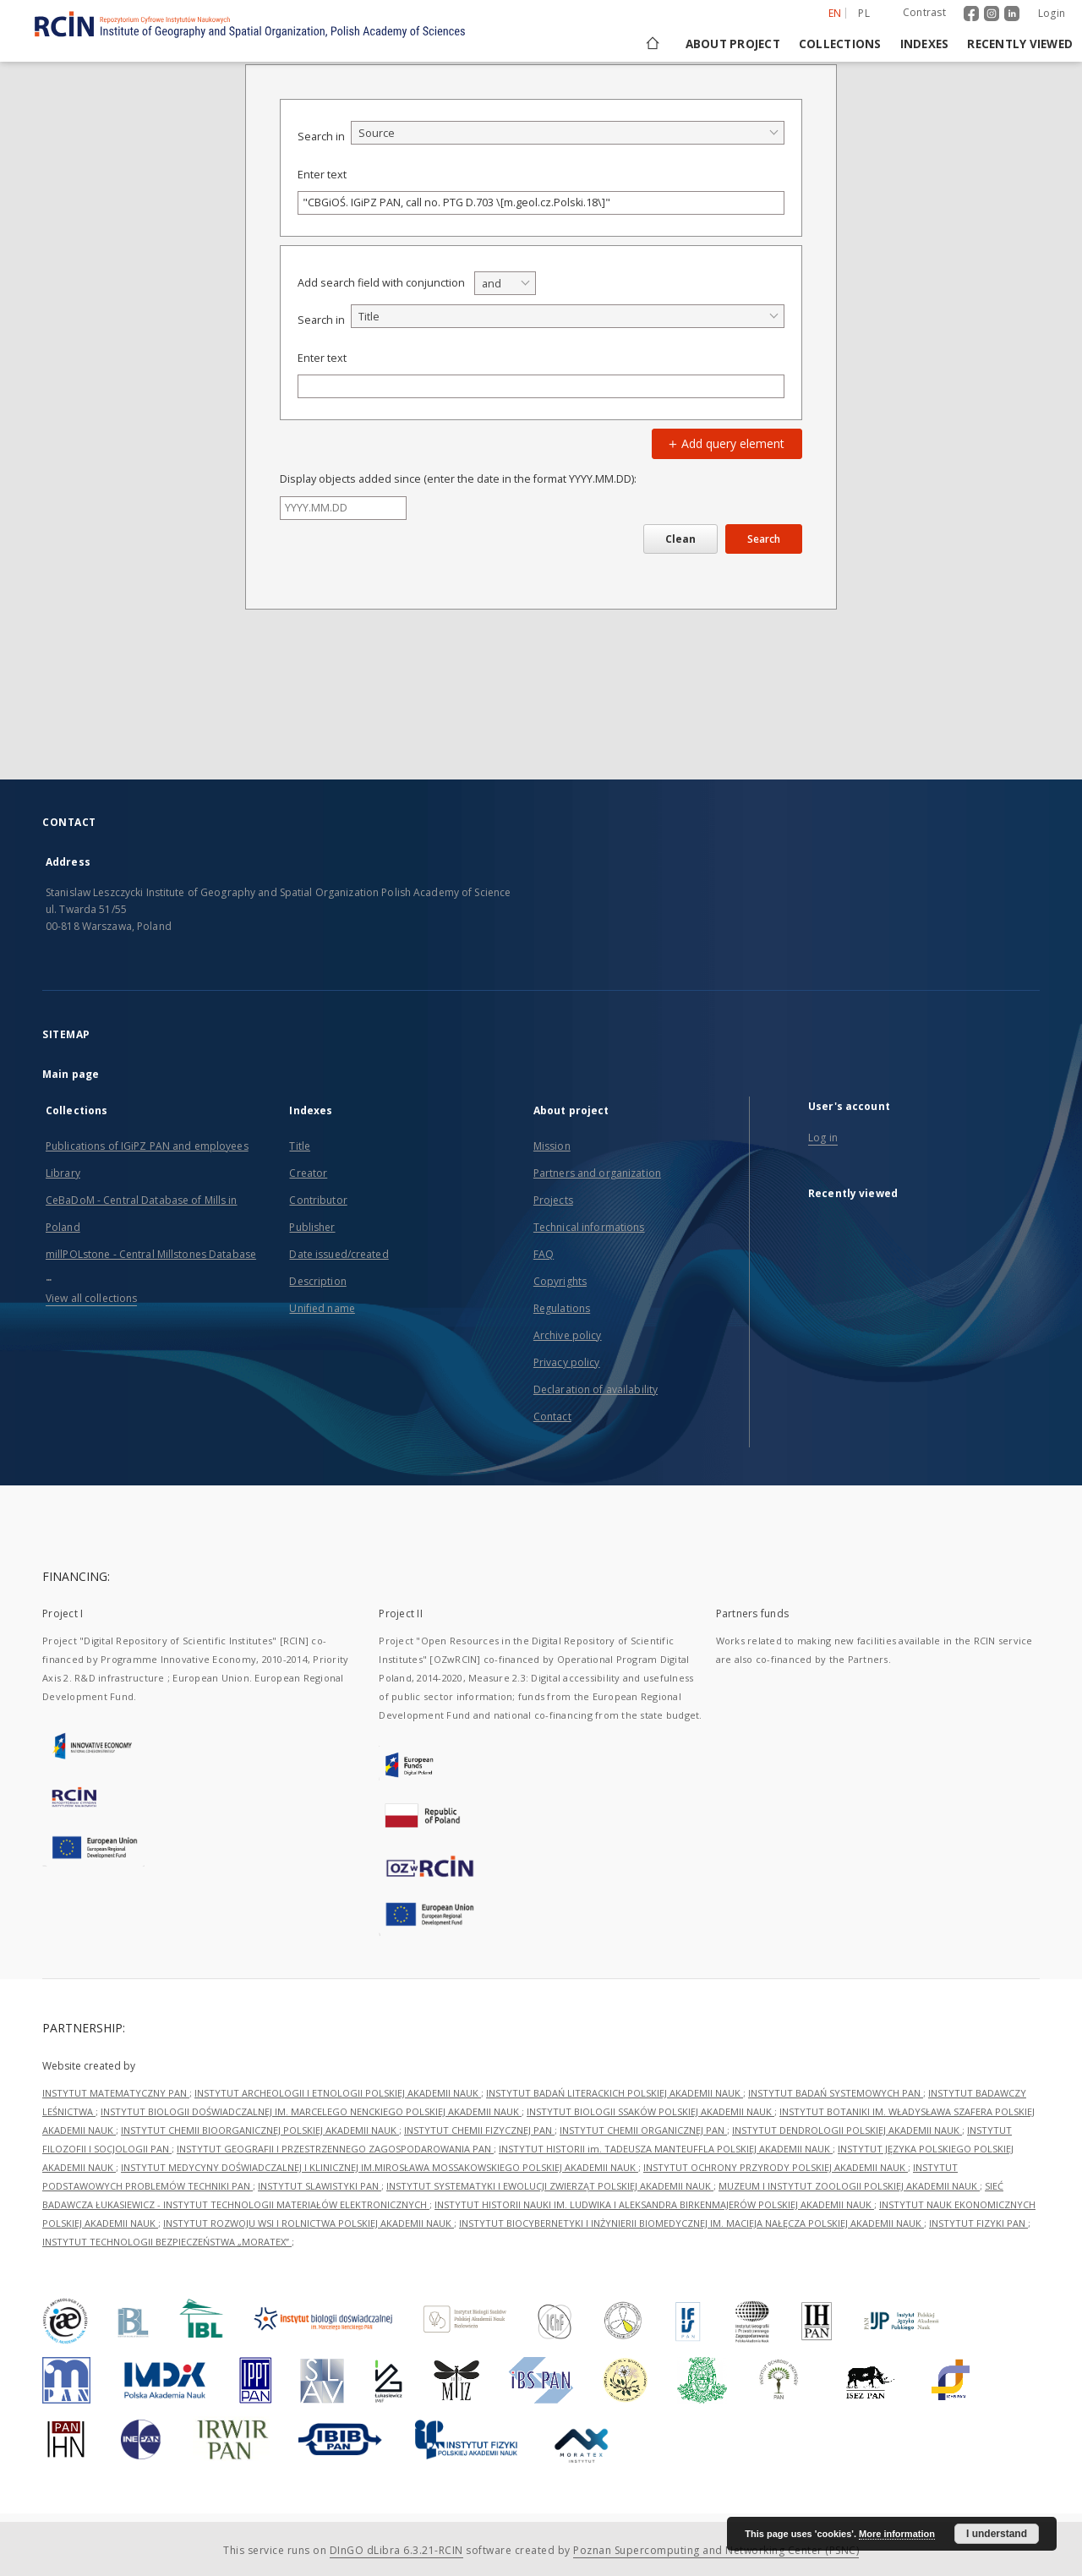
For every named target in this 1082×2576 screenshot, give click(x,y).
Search (763, 539)
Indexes (924, 44)
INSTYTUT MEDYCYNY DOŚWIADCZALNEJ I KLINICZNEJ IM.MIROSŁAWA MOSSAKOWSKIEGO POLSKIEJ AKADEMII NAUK (379, 2167)
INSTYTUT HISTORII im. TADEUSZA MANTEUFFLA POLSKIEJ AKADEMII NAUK (666, 2148)
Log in (823, 1137)
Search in (321, 136)
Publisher (312, 1227)
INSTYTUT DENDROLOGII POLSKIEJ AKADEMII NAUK (847, 2130)
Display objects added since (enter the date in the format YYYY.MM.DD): (458, 479)
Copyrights (560, 1281)
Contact (552, 1416)
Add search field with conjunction (381, 283)
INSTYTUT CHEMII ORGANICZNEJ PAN (643, 2130)
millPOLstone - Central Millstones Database (151, 1254)
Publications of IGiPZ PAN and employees (147, 1146)
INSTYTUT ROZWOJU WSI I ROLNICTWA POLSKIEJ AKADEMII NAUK (308, 2223)
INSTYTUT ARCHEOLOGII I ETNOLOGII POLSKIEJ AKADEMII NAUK (337, 2093)
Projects (553, 1200)
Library (63, 1173)
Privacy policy (566, 1362)
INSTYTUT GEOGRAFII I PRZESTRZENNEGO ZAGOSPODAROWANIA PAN (335, 2148)
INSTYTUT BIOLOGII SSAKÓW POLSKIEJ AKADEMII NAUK (650, 2111)
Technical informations (589, 1227)
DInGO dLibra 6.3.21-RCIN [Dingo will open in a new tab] (396, 2550)
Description (317, 1281)
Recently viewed (1020, 44)
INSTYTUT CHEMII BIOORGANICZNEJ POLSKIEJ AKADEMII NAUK (260, 2130)
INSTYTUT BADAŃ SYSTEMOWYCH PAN (835, 2093)
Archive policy (567, 1335)
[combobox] (567, 133)
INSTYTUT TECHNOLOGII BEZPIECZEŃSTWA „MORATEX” (167, 2241)
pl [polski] (864, 13)
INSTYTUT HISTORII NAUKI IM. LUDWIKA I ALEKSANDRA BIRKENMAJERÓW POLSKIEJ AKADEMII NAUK (654, 2204)
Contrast (924, 12)
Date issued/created (338, 1254)
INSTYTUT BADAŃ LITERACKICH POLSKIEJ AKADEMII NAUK (614, 2093)
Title (299, 1146)
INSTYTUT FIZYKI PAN (978, 2223)
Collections (840, 44)
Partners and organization (597, 1173)
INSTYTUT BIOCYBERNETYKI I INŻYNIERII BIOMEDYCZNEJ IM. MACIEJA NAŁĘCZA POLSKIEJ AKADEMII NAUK (691, 2223)
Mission (552, 1146)
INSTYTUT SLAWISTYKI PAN (319, 2185)
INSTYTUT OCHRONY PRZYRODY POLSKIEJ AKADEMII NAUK (775, 2167)
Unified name (321, 1308)
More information (897, 2534)
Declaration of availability (595, 1389)
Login (1051, 13)
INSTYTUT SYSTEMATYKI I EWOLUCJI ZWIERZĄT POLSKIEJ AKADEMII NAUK (549, 2185)
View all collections (91, 1298)
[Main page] (651, 44)
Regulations (561, 1308)
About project (733, 44)
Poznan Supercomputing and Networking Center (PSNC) (716, 2550)
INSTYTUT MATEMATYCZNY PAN (115, 2093)
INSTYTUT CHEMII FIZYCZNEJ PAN (479, 2130)
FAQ (543, 1254)
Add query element (724, 443)
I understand (996, 2534)
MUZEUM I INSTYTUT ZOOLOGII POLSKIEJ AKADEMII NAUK (849, 2185)
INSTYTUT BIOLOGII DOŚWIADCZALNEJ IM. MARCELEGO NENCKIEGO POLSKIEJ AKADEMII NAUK (311, 2111)
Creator (308, 1173)
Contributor (318, 1200)
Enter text (322, 174)
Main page (70, 1074)
